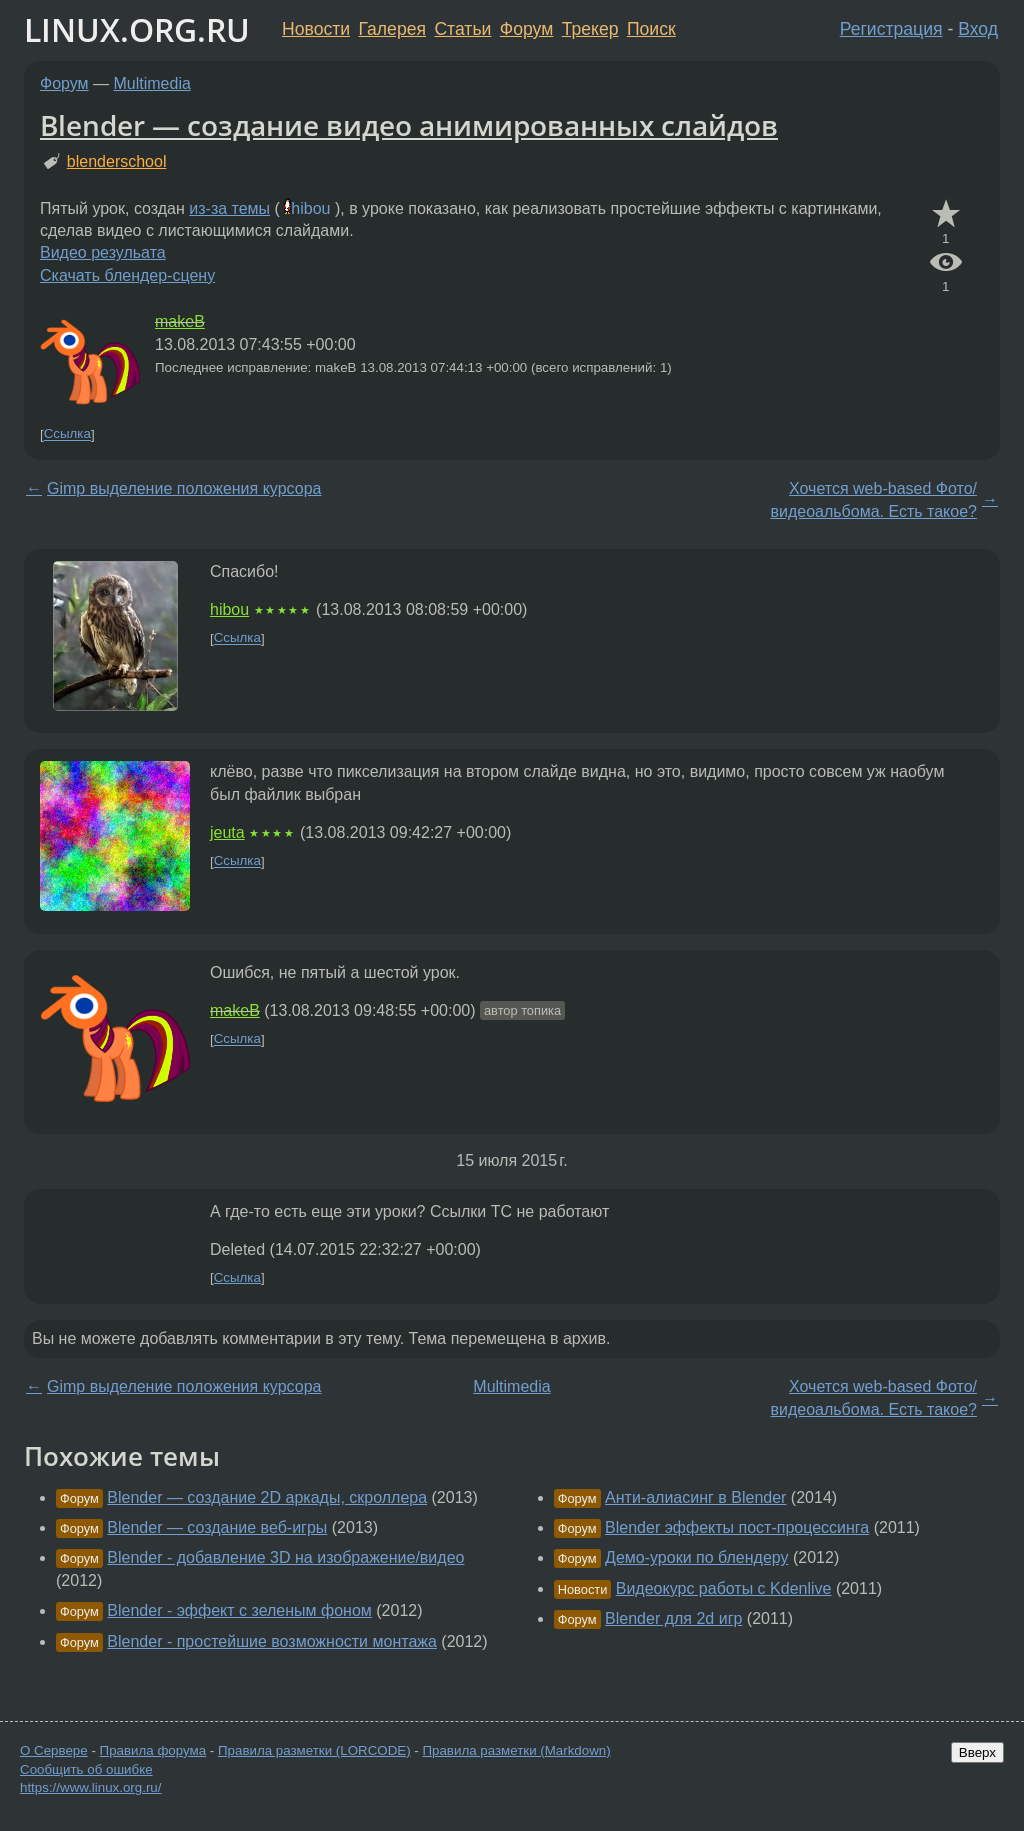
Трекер (590, 29)
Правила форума (153, 1750)
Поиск (651, 29)
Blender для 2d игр (673, 1618)
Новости (316, 29)
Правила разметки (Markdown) (516, 1750)
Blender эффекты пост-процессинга (737, 1527)
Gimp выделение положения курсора (184, 488)
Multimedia (152, 83)
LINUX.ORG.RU (137, 29)
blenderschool (117, 161)
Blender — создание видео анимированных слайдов (409, 125)
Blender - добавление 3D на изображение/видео (285, 1557)
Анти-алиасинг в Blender (695, 1497)
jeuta (227, 832)
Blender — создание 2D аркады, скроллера (267, 1497)
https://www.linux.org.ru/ (90, 1787)
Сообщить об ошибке (86, 1769)
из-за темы (229, 208)
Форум (526, 29)
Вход (978, 29)
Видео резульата (103, 252)
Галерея (392, 29)
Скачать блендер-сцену (127, 275)
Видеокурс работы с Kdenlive (724, 1588)
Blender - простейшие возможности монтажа (272, 1641)
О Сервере (54, 1750)
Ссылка (67, 434)
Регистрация (891, 29)
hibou (310, 208)
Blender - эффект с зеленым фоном (239, 1610)
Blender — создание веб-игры (217, 1527)
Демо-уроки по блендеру (696, 1557)
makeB (180, 321)
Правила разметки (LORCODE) (314, 1750)
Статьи (462, 29)
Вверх (977, 1752)
